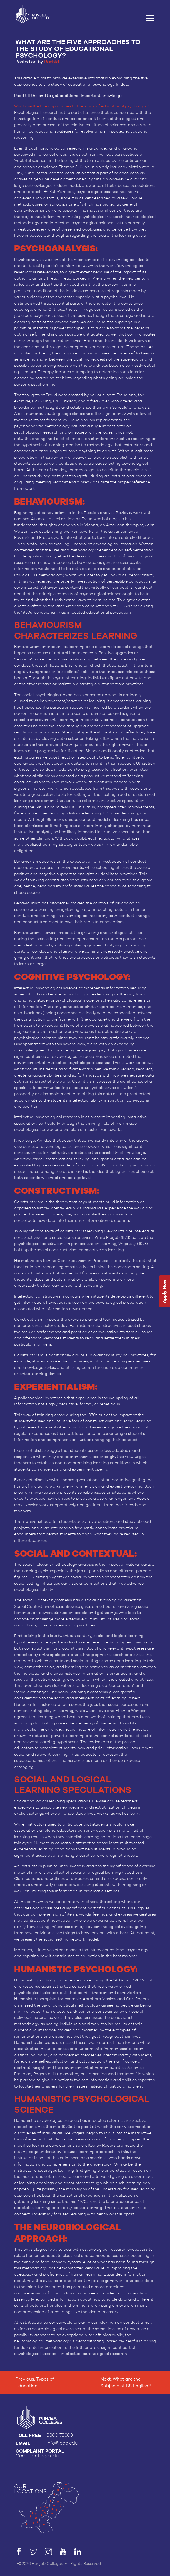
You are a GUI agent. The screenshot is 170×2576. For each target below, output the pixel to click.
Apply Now (164, 1291)
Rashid (51, 61)
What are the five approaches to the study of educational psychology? (81, 106)
